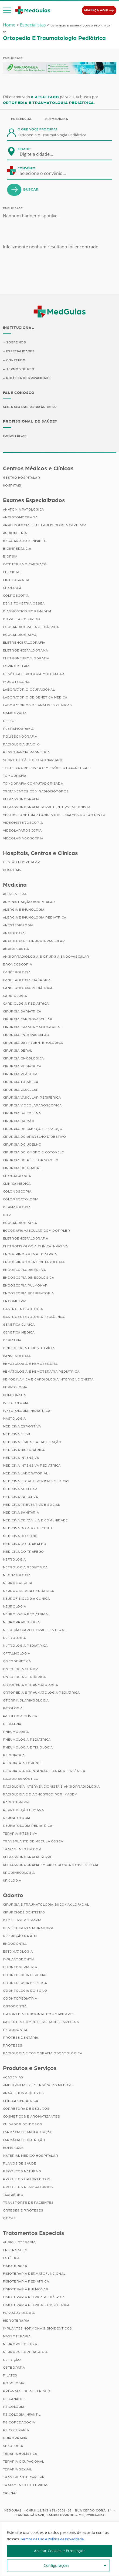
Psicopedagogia (19, 2423)
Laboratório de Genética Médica (35, 698)
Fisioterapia (15, 2266)
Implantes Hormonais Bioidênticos (37, 2329)
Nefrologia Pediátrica (25, 1568)
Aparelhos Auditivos (23, 2093)
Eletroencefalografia (25, 1239)
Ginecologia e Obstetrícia (29, 1349)
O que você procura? (37, 129)
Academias (13, 2077)
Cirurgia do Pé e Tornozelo (31, 1161)
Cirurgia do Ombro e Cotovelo (33, 1153)
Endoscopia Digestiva (24, 1270)
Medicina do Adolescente (28, 1529)
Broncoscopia (17, 965)
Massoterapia (17, 2336)
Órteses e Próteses (23, 2211)
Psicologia (14, 2407)
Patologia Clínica (20, 1717)
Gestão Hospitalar (21, 478)
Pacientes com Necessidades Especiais (41, 2022)
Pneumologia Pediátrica (27, 1740)
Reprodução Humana (23, 1810)
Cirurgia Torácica (20, 1082)
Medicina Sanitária (21, 1513)
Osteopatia (14, 2368)
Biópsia (10, 557)
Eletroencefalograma (25, 651)
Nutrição (12, 2360)
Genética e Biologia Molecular (33, 674)
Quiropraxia (15, 2438)
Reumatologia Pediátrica (27, 1826)
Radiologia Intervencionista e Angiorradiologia (51, 1787)
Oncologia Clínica (21, 1670)
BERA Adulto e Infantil (25, 541)
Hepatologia (15, 1388)
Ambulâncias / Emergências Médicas (38, 2085)
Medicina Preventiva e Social (31, 1505)
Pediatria (12, 1724)
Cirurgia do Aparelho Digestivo (34, 1137)
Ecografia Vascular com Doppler (36, 1231)
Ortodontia (15, 2007)
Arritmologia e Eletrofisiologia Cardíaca (45, 525)
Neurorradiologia (21, 1623)
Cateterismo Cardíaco (25, 564)
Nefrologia (14, 1560)
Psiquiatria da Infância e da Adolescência (44, 1771)
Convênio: (27, 168)
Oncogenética (17, 1662)
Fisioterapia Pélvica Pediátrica (34, 2297)
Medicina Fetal (17, 1435)
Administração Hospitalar (29, 902)
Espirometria (16, 666)
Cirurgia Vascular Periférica (32, 1098)
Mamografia (15, 713)
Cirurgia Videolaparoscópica (32, 1106)
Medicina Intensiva (21, 1458)
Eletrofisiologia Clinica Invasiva (35, 1247)
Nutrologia (14, 1638)
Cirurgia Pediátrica (22, 1067)
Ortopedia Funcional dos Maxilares (39, 2015)
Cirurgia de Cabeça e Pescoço (33, 1129)
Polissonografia (20, 737)
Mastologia (14, 1419)
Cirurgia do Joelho (22, 1145)
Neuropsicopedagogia (25, 2352)
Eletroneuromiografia (26, 658)
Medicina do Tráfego (23, 1552)
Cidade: (24, 149)
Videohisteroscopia (23, 823)
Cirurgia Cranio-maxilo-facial (32, 1027)
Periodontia (15, 2030)
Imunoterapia (16, 682)
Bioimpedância (17, 549)
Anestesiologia (18, 926)
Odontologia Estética (25, 1983)
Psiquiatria (14, 1756)
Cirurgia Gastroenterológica (33, 1043)
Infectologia (16, 1403)
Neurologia (14, 1607)
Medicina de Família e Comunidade (35, 1521)
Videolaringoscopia (23, 838)
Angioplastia (16, 949)
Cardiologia (15, 996)
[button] (7, 10)
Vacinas (10, 2493)
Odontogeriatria (20, 1968)
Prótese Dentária (21, 2038)
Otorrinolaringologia (26, 1701)
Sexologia (13, 2446)
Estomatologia (18, 1952)
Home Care (13, 2148)
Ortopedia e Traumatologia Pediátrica (41, 1693)
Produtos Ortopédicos (26, 2179)
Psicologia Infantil (22, 2415)
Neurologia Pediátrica (25, 1615)
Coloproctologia (21, 1200)
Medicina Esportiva (22, 1427)
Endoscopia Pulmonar (25, 1286)
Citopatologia (17, 1176)
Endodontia (15, 1944)
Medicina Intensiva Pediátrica (32, 1466)
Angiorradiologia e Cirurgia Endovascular (46, 957)
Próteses (12, 2046)
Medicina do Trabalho (24, 1544)
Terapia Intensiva (20, 1834)
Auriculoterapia (19, 2242)
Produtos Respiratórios (28, 2187)
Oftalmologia (16, 1654)
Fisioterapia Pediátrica (26, 2282)
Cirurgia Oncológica (23, 1059)
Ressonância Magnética (26, 752)
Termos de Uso (20, 369)
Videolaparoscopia (22, 831)
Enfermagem (15, 2250)
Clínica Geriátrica (20, 2101)
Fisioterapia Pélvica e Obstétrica (36, 2305)
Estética (11, 2258)
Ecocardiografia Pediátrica (31, 627)
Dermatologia (17, 1208)
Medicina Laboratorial (25, 1474)
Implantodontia (19, 1960)
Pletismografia (18, 729)
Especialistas (33, 25)
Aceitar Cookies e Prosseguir (59, 2550)
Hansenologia (17, 1356)
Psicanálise (14, 2399)
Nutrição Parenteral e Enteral (34, 1630)
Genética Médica (19, 1333)
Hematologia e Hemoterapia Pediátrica (41, 1372)
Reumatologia (16, 1818)
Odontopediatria (20, 1999)
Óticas (9, 2218)
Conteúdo (16, 360)
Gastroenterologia (23, 1309)
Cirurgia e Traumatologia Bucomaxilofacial (46, 1905)
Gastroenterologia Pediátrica (34, 1317)
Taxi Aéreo (13, 2195)
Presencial (21, 118)
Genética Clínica (19, 1325)
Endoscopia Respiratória (28, 1294)
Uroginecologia (19, 1873)
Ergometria (14, 1302)
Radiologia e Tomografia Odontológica (42, 2054)
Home (9, 25)
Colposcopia (16, 596)
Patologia (13, 1709)
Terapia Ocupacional (23, 2462)
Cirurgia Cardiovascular (28, 1020)
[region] (59, 2549)
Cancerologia (17, 973)
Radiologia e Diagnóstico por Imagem (40, 1795)
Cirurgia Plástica (20, 1074)
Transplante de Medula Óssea (33, 1842)
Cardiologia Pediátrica (26, 1004)
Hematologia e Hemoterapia (30, 1364)
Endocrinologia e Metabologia (34, 1262)
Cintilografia (16, 580)
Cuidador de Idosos (22, 2124)
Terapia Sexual (17, 2470)
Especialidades (20, 351)
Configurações (56, 2565)
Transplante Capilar (24, 2477)
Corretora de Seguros (26, 2109)
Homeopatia (14, 1395)
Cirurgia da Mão (19, 1121)
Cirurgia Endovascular (26, 1035)
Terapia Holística (20, 2454)
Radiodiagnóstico (21, 1779)
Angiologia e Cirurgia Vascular (34, 941)
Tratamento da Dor (22, 1850)
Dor (7, 1215)
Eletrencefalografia (24, 643)
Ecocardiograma (20, 635)
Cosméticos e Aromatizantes (31, 2117)
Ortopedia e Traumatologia (30, 1685)
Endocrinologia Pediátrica (30, 1255)
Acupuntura (15, 894)
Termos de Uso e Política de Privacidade (56, 2538)
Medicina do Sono (20, 1536)
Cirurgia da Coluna (22, 1114)
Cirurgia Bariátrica (22, 1012)
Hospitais (12, 486)
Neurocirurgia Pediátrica (28, 1591)
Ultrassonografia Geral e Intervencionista (47, 807)
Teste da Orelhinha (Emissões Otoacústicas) (47, 768)
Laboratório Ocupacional (29, 690)
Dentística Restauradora (28, 1928)
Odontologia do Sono (25, 1991)
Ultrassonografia (21, 799)
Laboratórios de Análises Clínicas (37, 705)
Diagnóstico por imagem (27, 611)
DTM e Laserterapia (22, 1921)
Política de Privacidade (28, 378)
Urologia (12, 1881)
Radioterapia (16, 1803)
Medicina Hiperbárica (24, 1450)
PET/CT (9, 721)
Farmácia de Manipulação (28, 2132)
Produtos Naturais (22, 2171)
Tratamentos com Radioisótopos (36, 792)
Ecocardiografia (20, 1223)
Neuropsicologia (20, 2344)
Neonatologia (17, 1576)
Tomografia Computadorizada (33, 784)
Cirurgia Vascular (21, 1090)
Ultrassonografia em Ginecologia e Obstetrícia (50, 1865)
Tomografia (14, 776)
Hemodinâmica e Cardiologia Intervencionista (48, 1380)
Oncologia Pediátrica (24, 1677)
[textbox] (40, 154)
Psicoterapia (16, 2430)
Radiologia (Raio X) (21, 745)
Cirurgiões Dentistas (24, 1913)
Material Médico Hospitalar (30, 2156)
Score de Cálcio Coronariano (33, 760)
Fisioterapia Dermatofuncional (34, 2274)
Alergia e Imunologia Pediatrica (34, 918)
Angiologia (14, 934)
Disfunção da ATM (20, 1936)
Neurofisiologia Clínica (26, 1599)
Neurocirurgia (17, 1583)
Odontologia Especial (25, 1975)
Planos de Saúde (19, 2164)
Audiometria (15, 533)
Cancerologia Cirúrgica (27, 981)
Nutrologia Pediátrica (25, 1646)
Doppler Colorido (21, 619)
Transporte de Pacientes (28, 2203)
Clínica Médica (17, 1184)
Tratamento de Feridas (26, 2485)
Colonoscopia (17, 1192)
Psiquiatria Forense (23, 1763)
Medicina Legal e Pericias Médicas (36, 1482)
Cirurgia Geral (17, 1051)
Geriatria (12, 1341)
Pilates (10, 2376)
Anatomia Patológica (23, 510)
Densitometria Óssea (24, 604)
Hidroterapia (16, 2321)
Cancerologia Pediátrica (28, 988)
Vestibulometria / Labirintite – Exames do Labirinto (54, 815)
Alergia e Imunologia (24, 910)
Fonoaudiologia (19, 2313)
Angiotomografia (20, 517)
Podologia (13, 2383)
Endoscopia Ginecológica (28, 1278)
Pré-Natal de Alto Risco (26, 2391)
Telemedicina (55, 118)
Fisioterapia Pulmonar (26, 2289)
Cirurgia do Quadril (23, 1168)
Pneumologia (16, 1732)
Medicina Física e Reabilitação (32, 1442)
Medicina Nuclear (20, 1489)
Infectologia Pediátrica (26, 1411)
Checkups (12, 572)
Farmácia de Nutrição (24, 2140)
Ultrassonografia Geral (27, 1857)
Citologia (12, 588)
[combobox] (40, 154)
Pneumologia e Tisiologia (28, 1748)
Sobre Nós (16, 342)
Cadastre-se (15, 436)
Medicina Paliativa (20, 1497)
